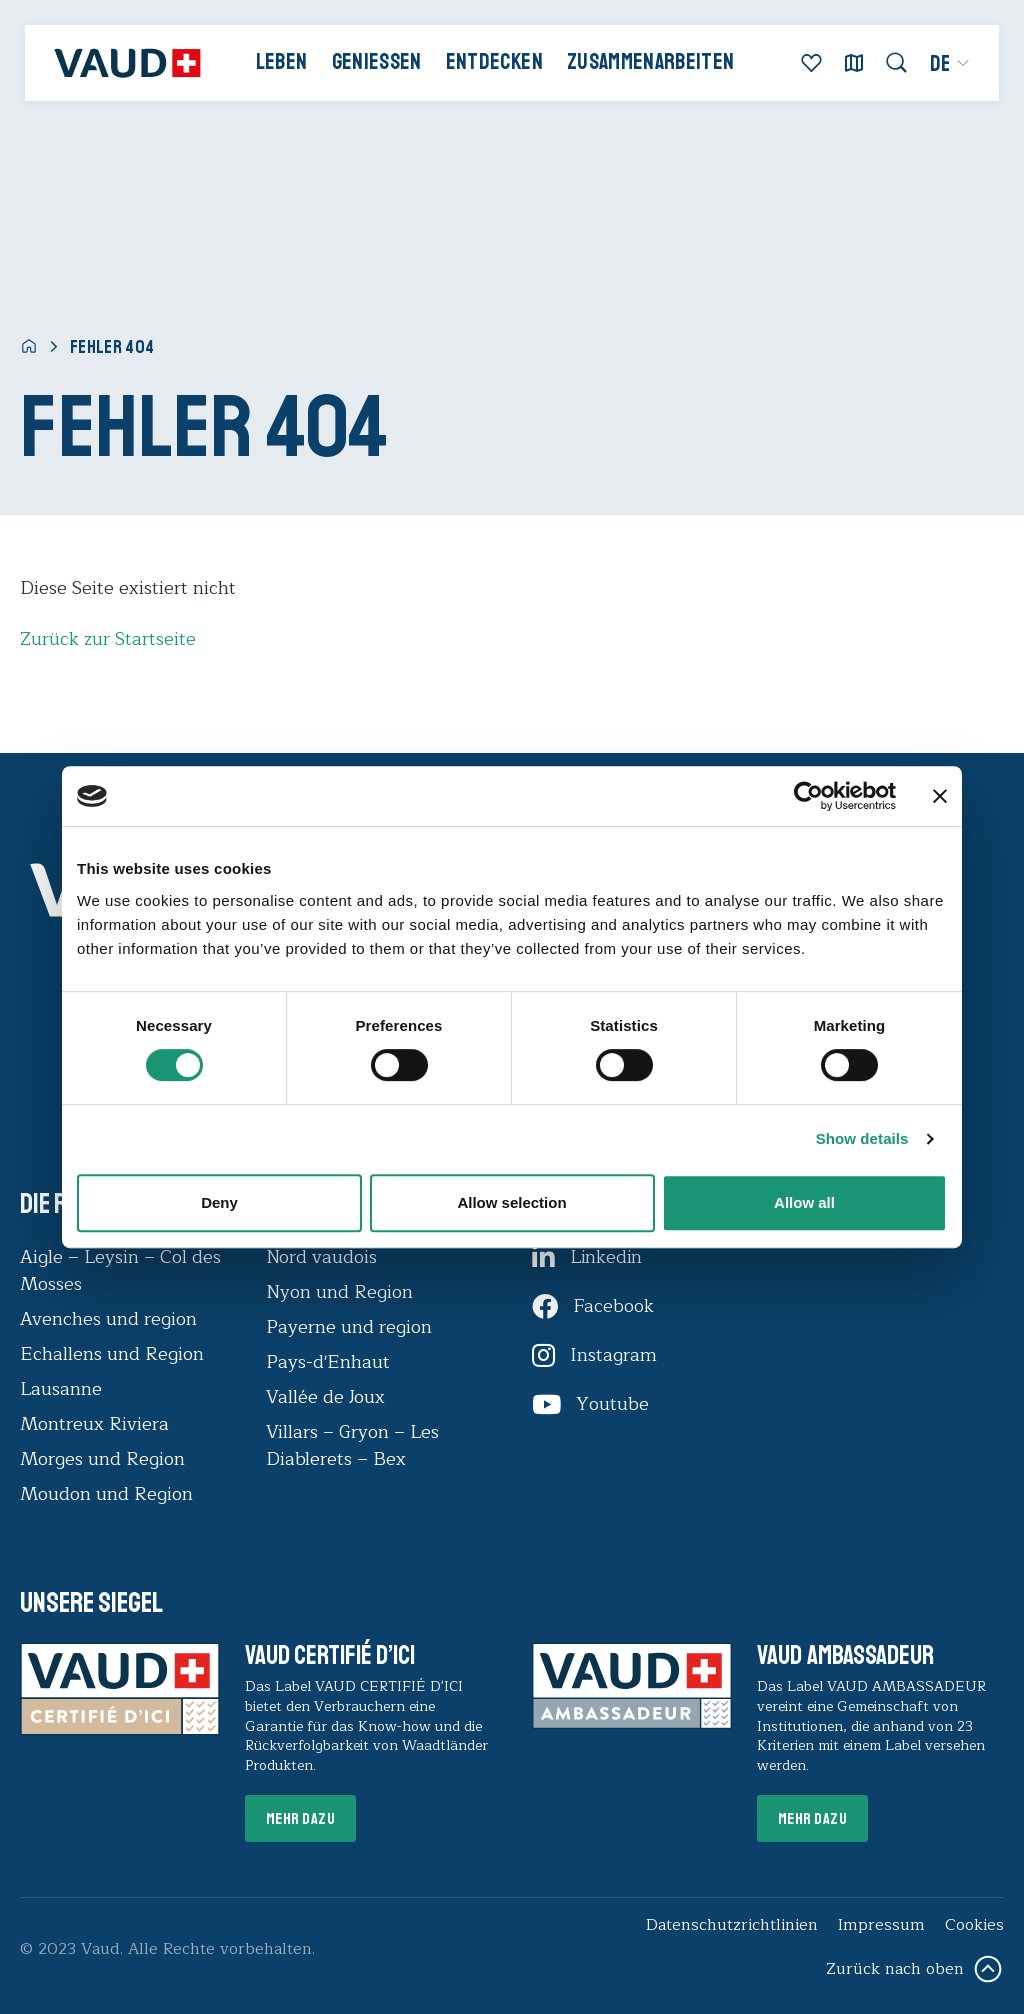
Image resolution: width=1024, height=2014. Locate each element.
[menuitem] (949, 64)
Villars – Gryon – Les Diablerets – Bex (352, 1445)
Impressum (881, 1925)
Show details (862, 1138)
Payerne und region (349, 1327)
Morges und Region (105, 1459)
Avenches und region (108, 1319)
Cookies (974, 1925)
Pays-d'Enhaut (328, 1362)
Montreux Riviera (94, 1424)
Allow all (804, 1202)
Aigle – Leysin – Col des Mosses (120, 1270)
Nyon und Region (342, 1292)
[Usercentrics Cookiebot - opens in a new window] (808, 796)
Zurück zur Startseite (108, 639)
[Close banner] (940, 796)
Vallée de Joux (325, 1397)
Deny (219, 1202)
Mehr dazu (301, 1819)
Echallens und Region (114, 1354)
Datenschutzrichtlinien (732, 1925)
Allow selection (511, 1202)
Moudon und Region (106, 1494)
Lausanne (61, 1389)
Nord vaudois (321, 1257)
